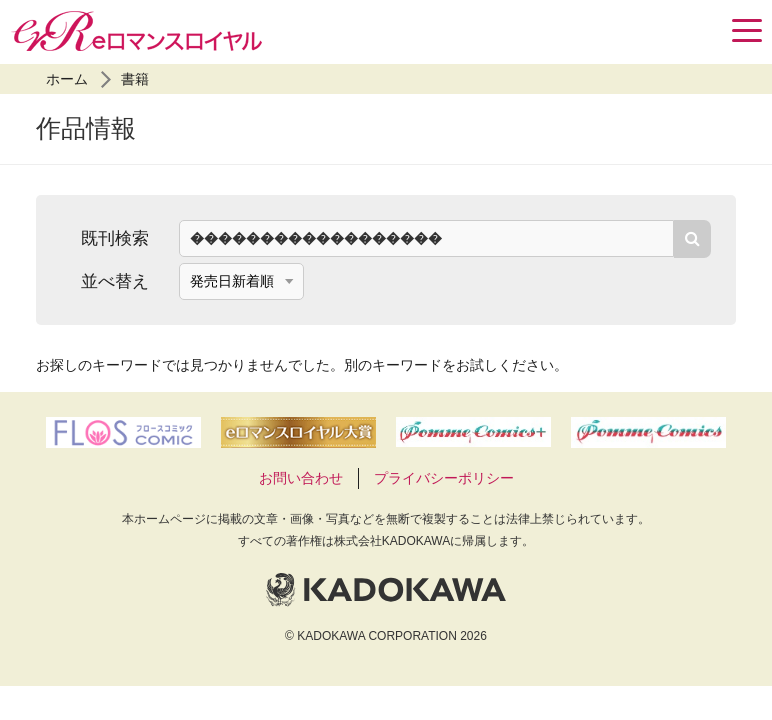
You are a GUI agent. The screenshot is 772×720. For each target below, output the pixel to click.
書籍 (135, 79)
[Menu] (747, 30)
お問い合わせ (301, 478)
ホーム (67, 79)
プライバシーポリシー (444, 478)
